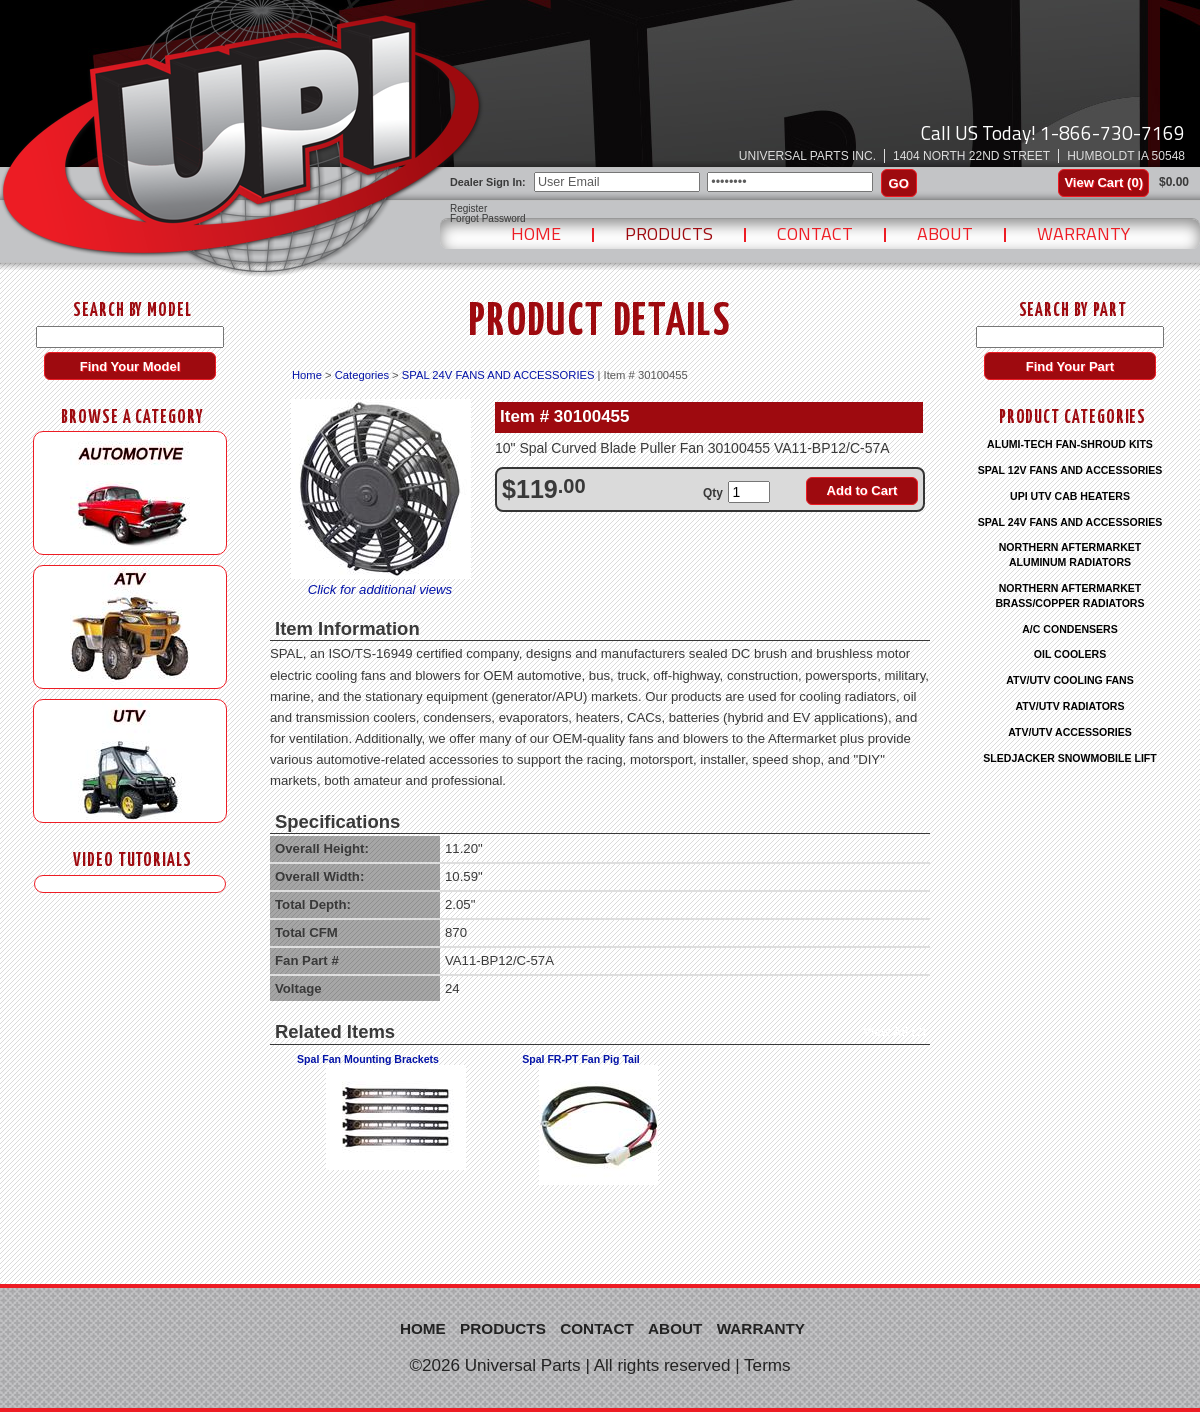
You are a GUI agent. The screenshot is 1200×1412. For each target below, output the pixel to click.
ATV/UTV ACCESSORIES (1070, 732)
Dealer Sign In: (488, 182)
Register (468, 209)
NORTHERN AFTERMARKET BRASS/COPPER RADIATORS (1069, 595)
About (945, 233)
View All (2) (894, 1032)
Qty (713, 493)
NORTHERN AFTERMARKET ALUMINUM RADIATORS (1070, 554)
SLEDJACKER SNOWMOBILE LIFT (1069, 758)
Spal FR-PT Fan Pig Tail (581, 1059)
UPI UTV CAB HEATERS (1070, 496)
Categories (362, 375)
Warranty (1083, 233)
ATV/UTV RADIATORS (1070, 706)
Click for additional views (380, 589)
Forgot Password (488, 219)
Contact (815, 233)
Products (669, 233)
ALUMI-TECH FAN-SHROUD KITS (1070, 444)
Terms (767, 1365)
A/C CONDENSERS (1070, 629)
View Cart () (1103, 182)
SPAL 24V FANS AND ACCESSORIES (498, 375)
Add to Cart (862, 490)
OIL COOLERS (1070, 654)
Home (536, 233)
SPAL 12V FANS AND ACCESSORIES (1070, 470)
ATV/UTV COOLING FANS (1070, 680)
